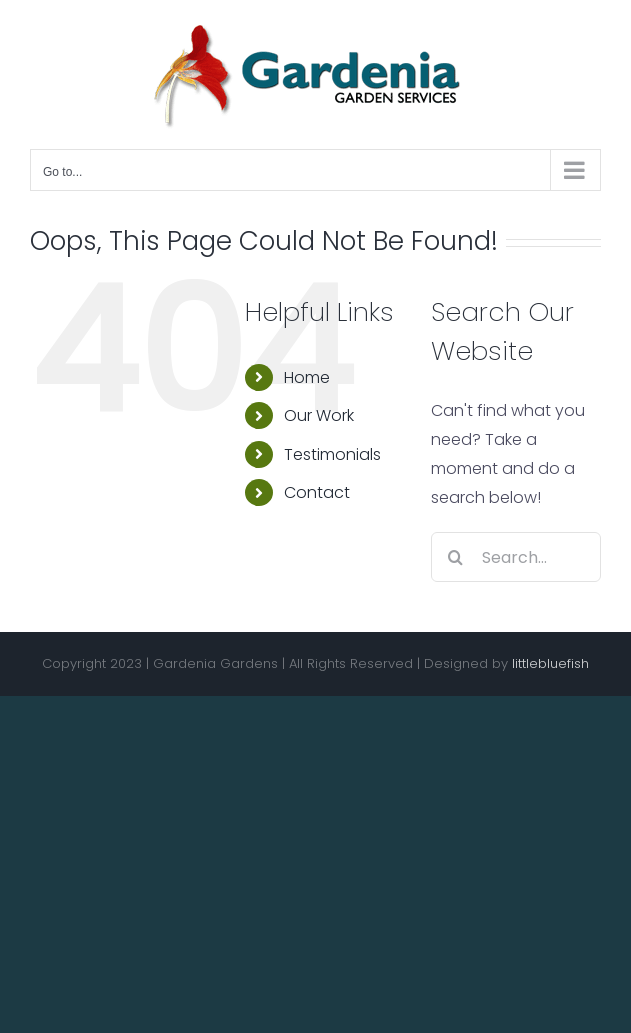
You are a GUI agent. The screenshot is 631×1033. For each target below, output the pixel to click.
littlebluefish (550, 663)
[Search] (456, 557)
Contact (317, 492)
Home (307, 377)
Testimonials (332, 454)
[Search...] (516, 557)
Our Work (319, 415)
